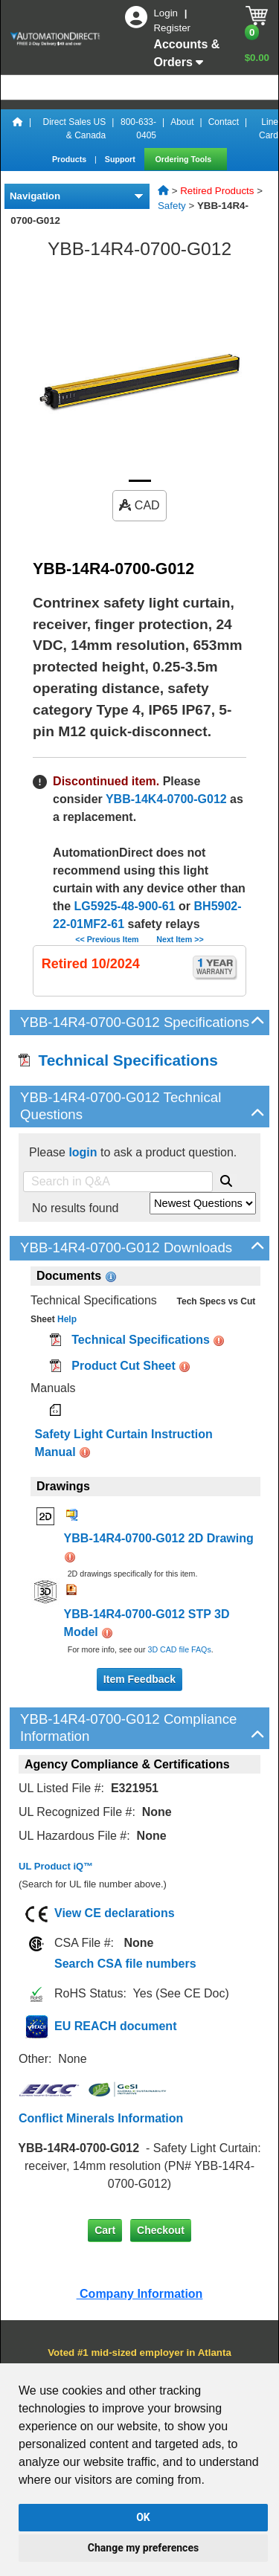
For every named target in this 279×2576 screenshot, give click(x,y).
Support (121, 159)
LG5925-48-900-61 (125, 906)
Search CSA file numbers (125, 1963)
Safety (172, 205)
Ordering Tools (184, 159)
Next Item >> (179, 939)
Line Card (268, 129)
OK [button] (143, 2517)
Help (66, 1319)
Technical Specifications (118, 1060)
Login (166, 13)
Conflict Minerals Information (101, 2118)
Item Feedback (139, 1679)
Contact (223, 122)
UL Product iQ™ (56, 1866)
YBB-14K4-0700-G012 (166, 799)
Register (171, 27)
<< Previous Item (106, 939)
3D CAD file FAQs (179, 1649)
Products (70, 159)
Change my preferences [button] (143, 2548)
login (82, 1152)
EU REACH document (115, 2026)
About (181, 122)
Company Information (140, 2293)
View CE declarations (114, 1913)
